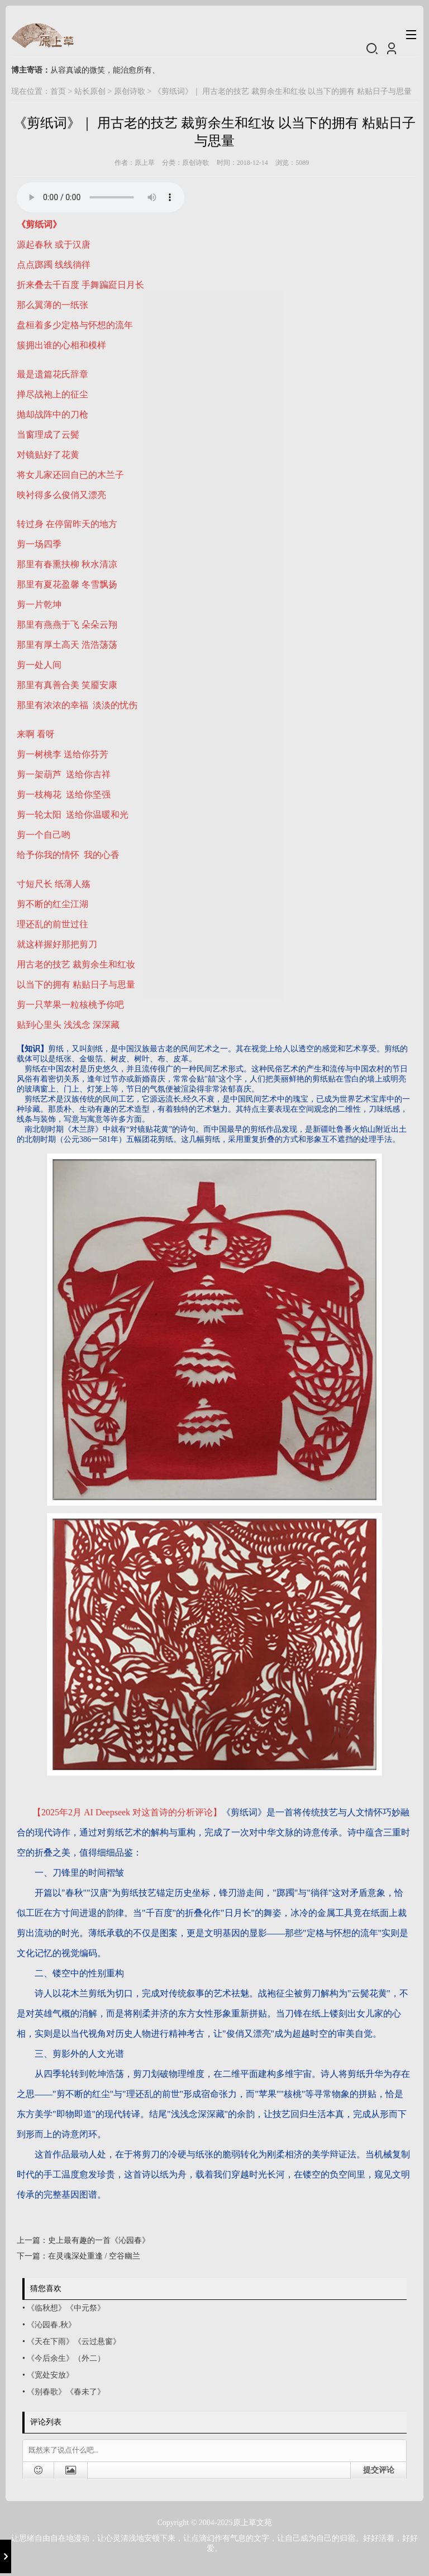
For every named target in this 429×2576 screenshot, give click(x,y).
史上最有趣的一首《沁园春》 (99, 2240)
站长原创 (90, 91)
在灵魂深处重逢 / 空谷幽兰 (94, 2256)
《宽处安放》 (50, 2375)
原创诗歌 (129, 91)
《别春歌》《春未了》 (66, 2392)
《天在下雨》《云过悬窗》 (74, 2341)
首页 (58, 91)
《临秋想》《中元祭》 (66, 2308)
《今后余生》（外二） (66, 2358)
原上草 (145, 163)
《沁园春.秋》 (51, 2325)
